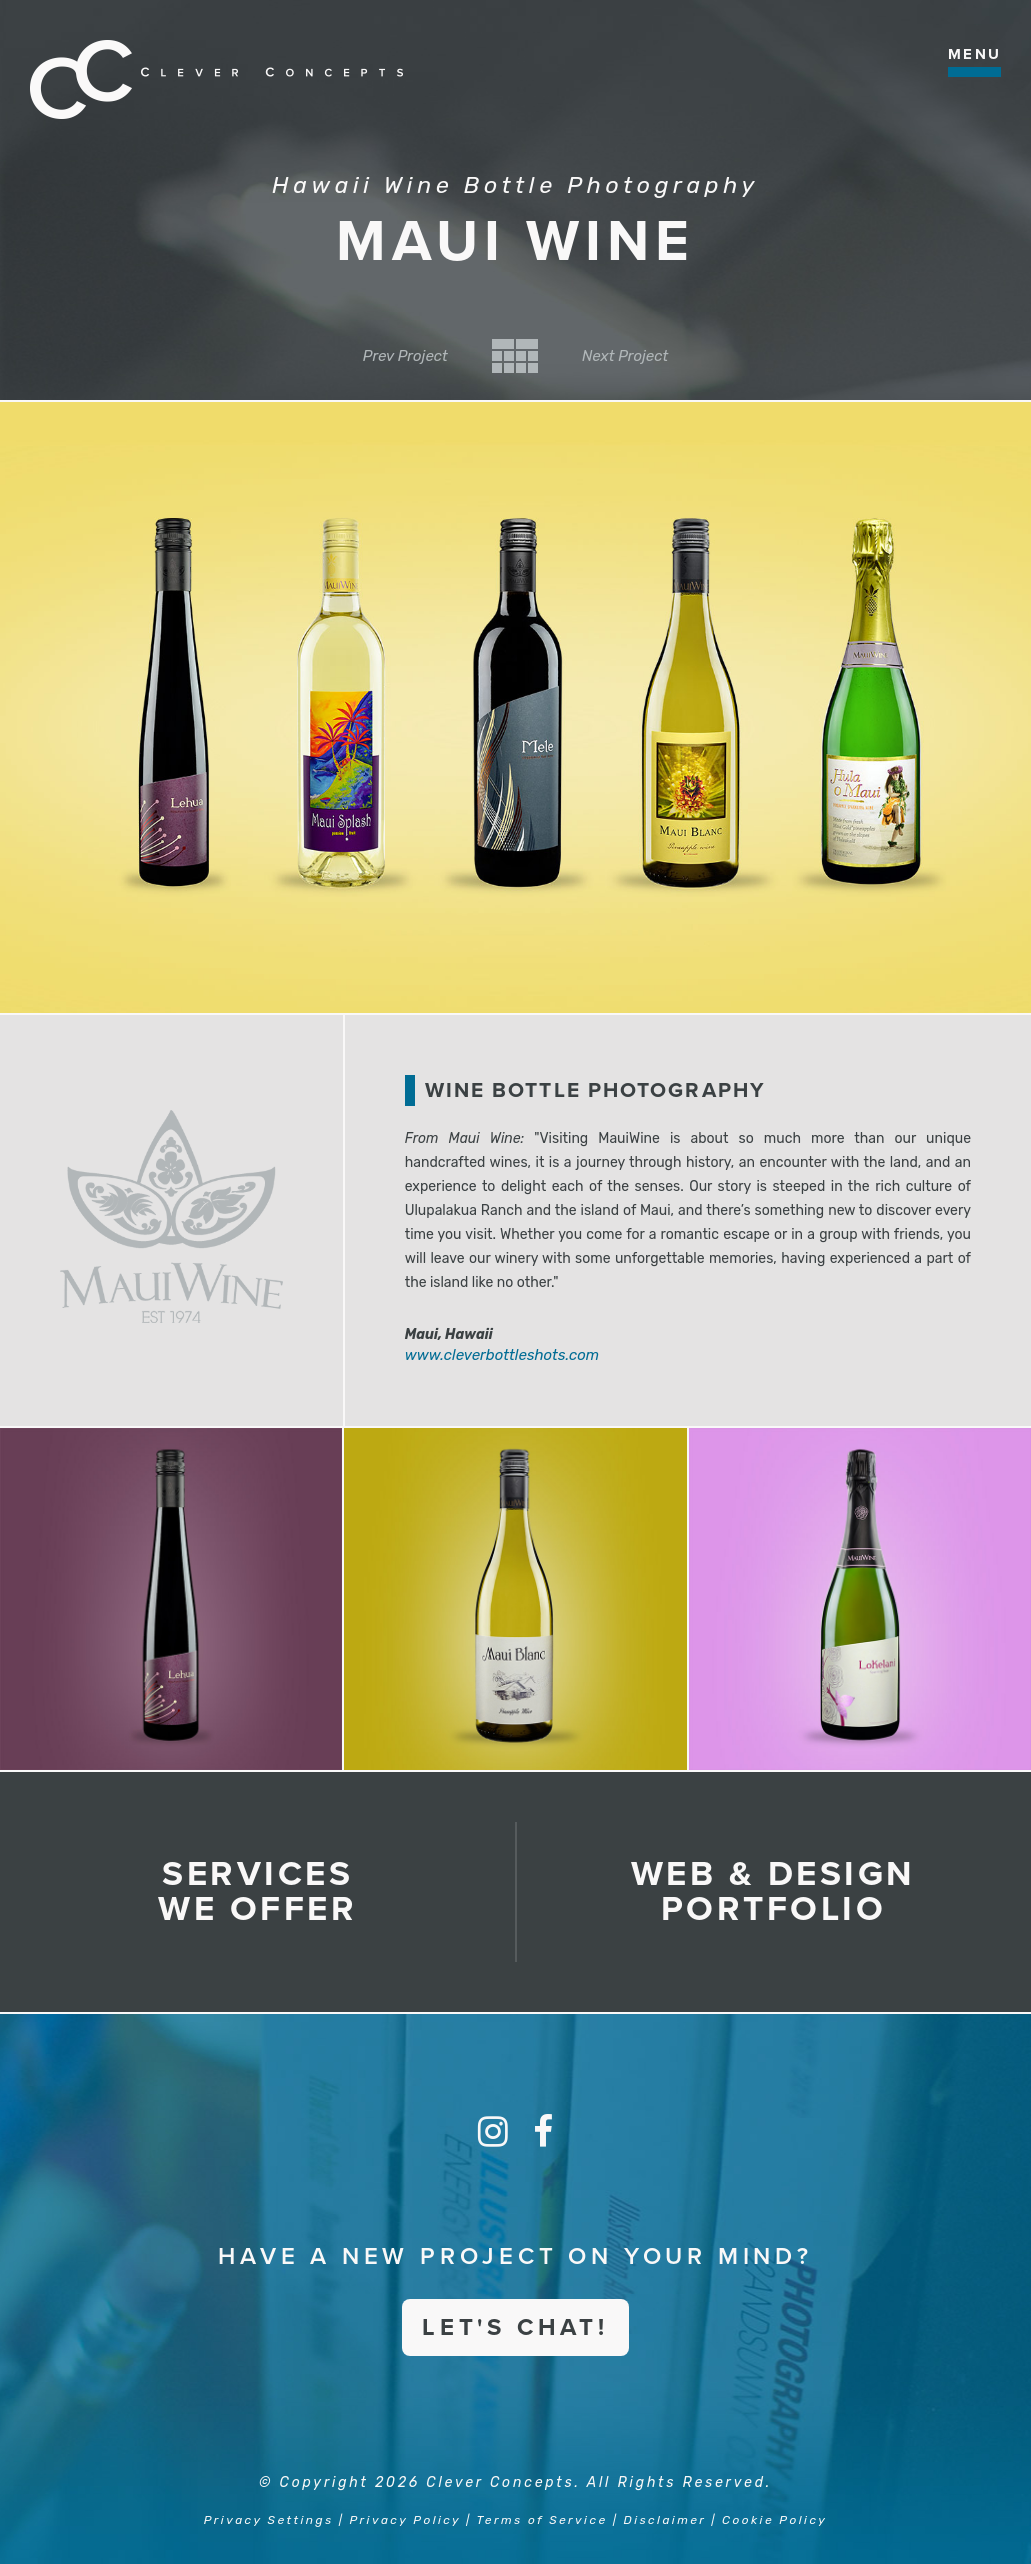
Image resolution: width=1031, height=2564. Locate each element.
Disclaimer (665, 2520)
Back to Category (515, 356)
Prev (405, 356)
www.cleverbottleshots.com (502, 1355)
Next (625, 356)
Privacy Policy (405, 2520)
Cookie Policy (774, 2520)
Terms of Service (542, 2520)
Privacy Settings (269, 2520)
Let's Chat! (515, 2327)
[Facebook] (543, 2132)
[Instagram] (493, 2132)
